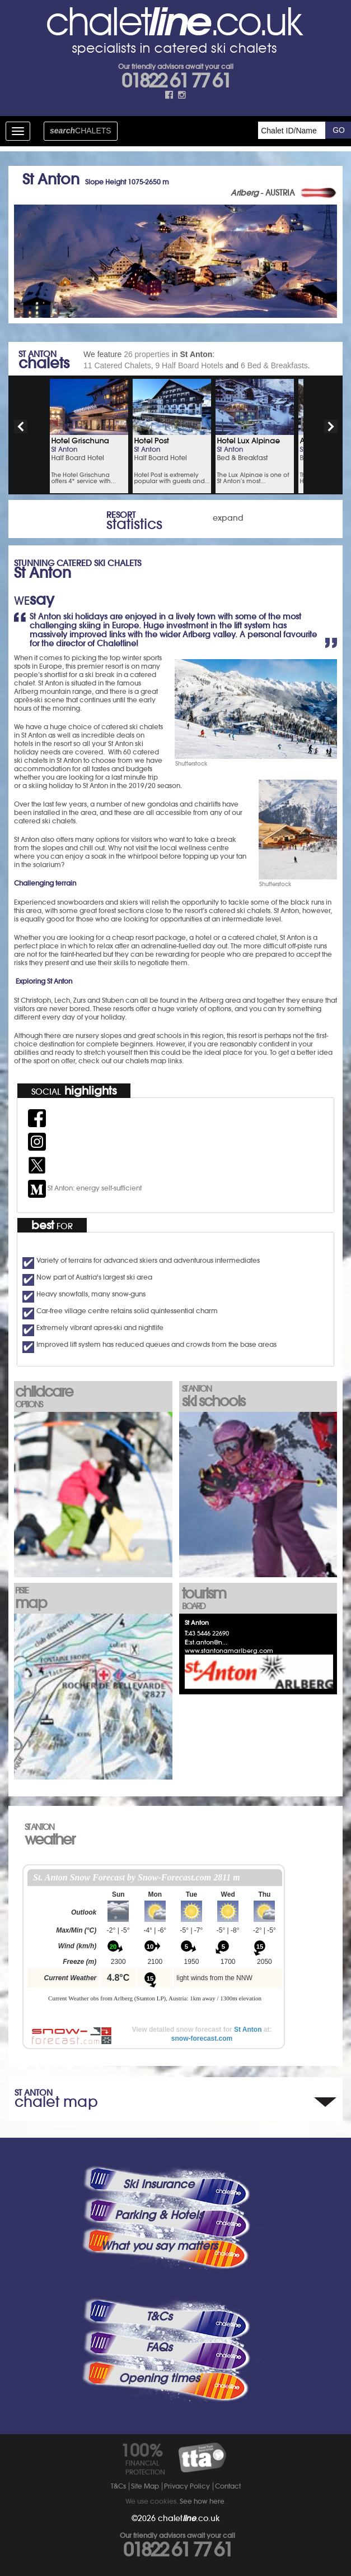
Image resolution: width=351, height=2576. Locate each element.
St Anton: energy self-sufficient (85, 1188)
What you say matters (159, 2246)
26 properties (147, 354)
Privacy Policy (187, 2486)
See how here (202, 2501)
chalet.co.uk (189, 2518)
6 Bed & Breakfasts (274, 365)
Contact (228, 2486)
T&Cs (159, 2316)
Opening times (159, 2378)
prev (20, 426)
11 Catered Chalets (117, 365)
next (331, 426)
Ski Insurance (158, 2184)
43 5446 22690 (209, 1633)
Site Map (145, 2486)
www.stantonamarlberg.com (229, 1651)
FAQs (159, 2347)
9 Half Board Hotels (189, 365)
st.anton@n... (208, 1642)
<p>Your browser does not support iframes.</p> (155, 1941)
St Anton (248, 2029)
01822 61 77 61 (175, 80)
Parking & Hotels (159, 2215)
